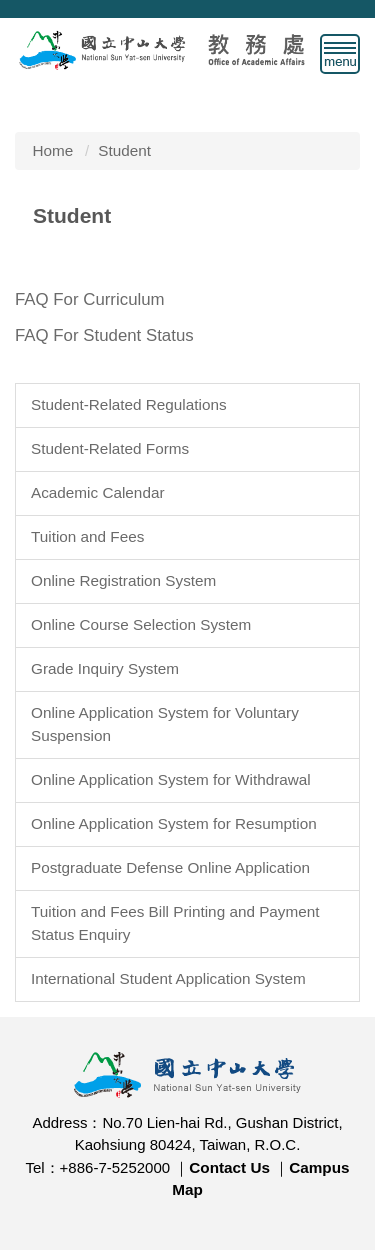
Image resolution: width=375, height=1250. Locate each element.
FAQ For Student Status (104, 335)
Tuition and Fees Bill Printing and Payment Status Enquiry (175, 923)
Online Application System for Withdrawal (171, 779)
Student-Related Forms (110, 448)
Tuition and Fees (87, 536)
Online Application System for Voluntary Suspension (165, 724)
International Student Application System (168, 978)
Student (124, 150)
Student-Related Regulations (129, 404)
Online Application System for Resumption (174, 823)
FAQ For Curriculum (90, 299)
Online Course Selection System (141, 624)
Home (53, 150)
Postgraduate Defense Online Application (170, 867)
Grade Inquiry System (105, 668)
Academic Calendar (98, 492)
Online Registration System (123, 580)
